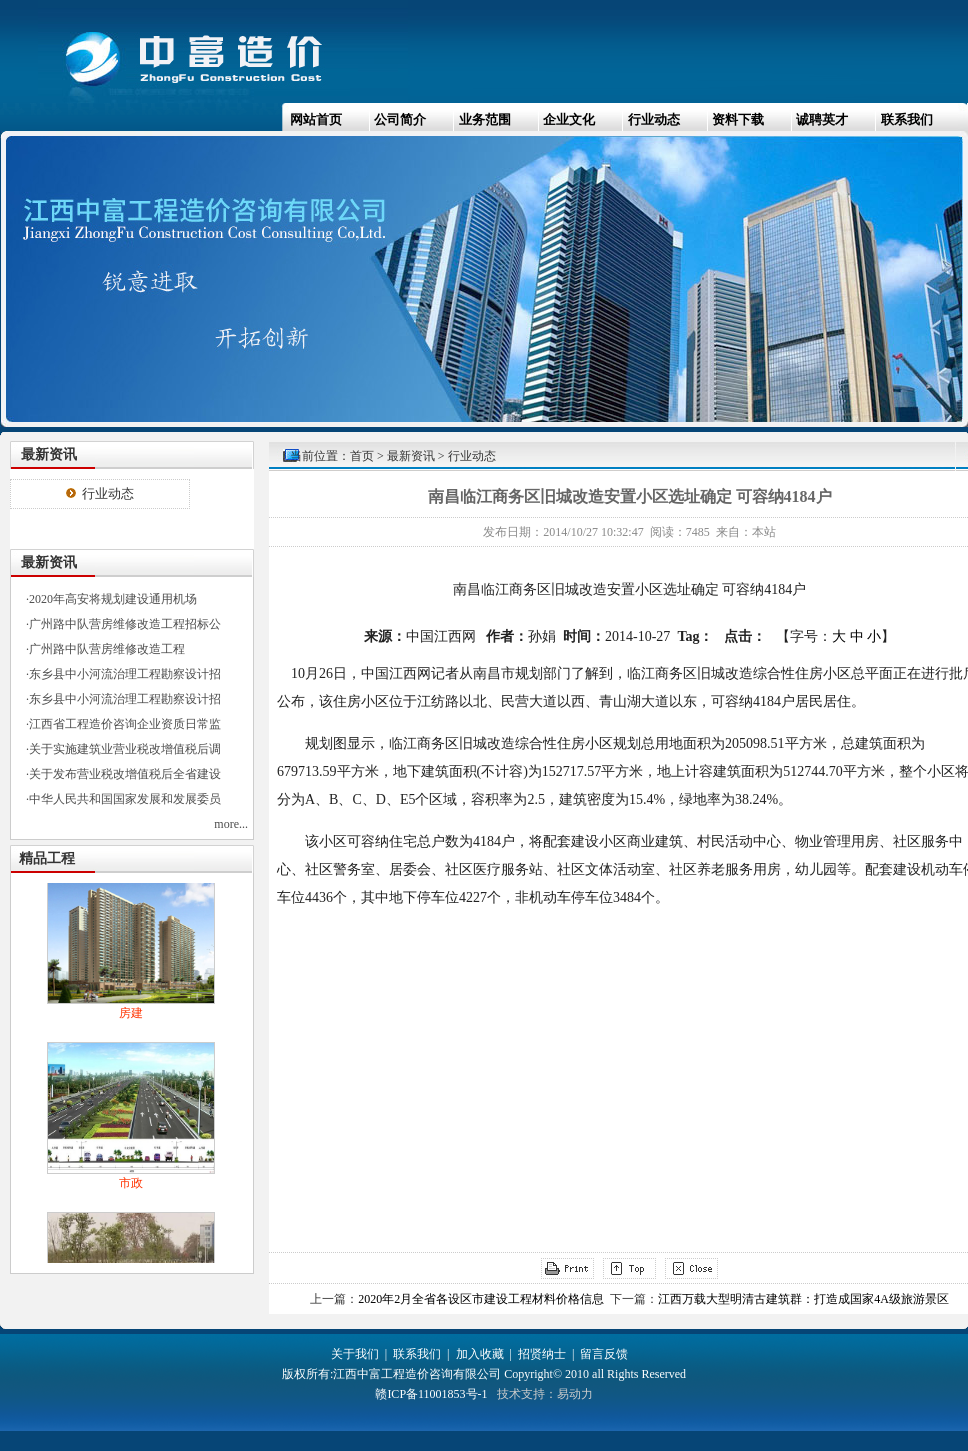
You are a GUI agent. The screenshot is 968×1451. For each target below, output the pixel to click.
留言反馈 (604, 1354)
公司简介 (400, 119)
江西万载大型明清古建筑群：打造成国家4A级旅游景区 (803, 1299)
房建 (131, 1016)
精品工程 (47, 858)
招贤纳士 (542, 1354)
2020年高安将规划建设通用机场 (113, 599)
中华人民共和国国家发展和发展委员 (125, 799)
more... (231, 824)
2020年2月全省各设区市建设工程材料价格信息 (481, 1299)
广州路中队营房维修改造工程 (107, 649)
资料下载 (738, 119)
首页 (362, 456)
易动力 (575, 1394)
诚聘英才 (822, 119)
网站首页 (316, 119)
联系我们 (907, 119)
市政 (131, 1186)
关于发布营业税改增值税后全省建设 (125, 774)
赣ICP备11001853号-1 (431, 1394)
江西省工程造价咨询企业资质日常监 (125, 724)
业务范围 (485, 119)
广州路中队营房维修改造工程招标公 (125, 624)
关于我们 (355, 1354)
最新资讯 (411, 456)
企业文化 (569, 119)
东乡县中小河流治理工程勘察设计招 (125, 674)
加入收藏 (480, 1354)
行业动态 (654, 119)
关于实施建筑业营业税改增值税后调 (125, 749)
